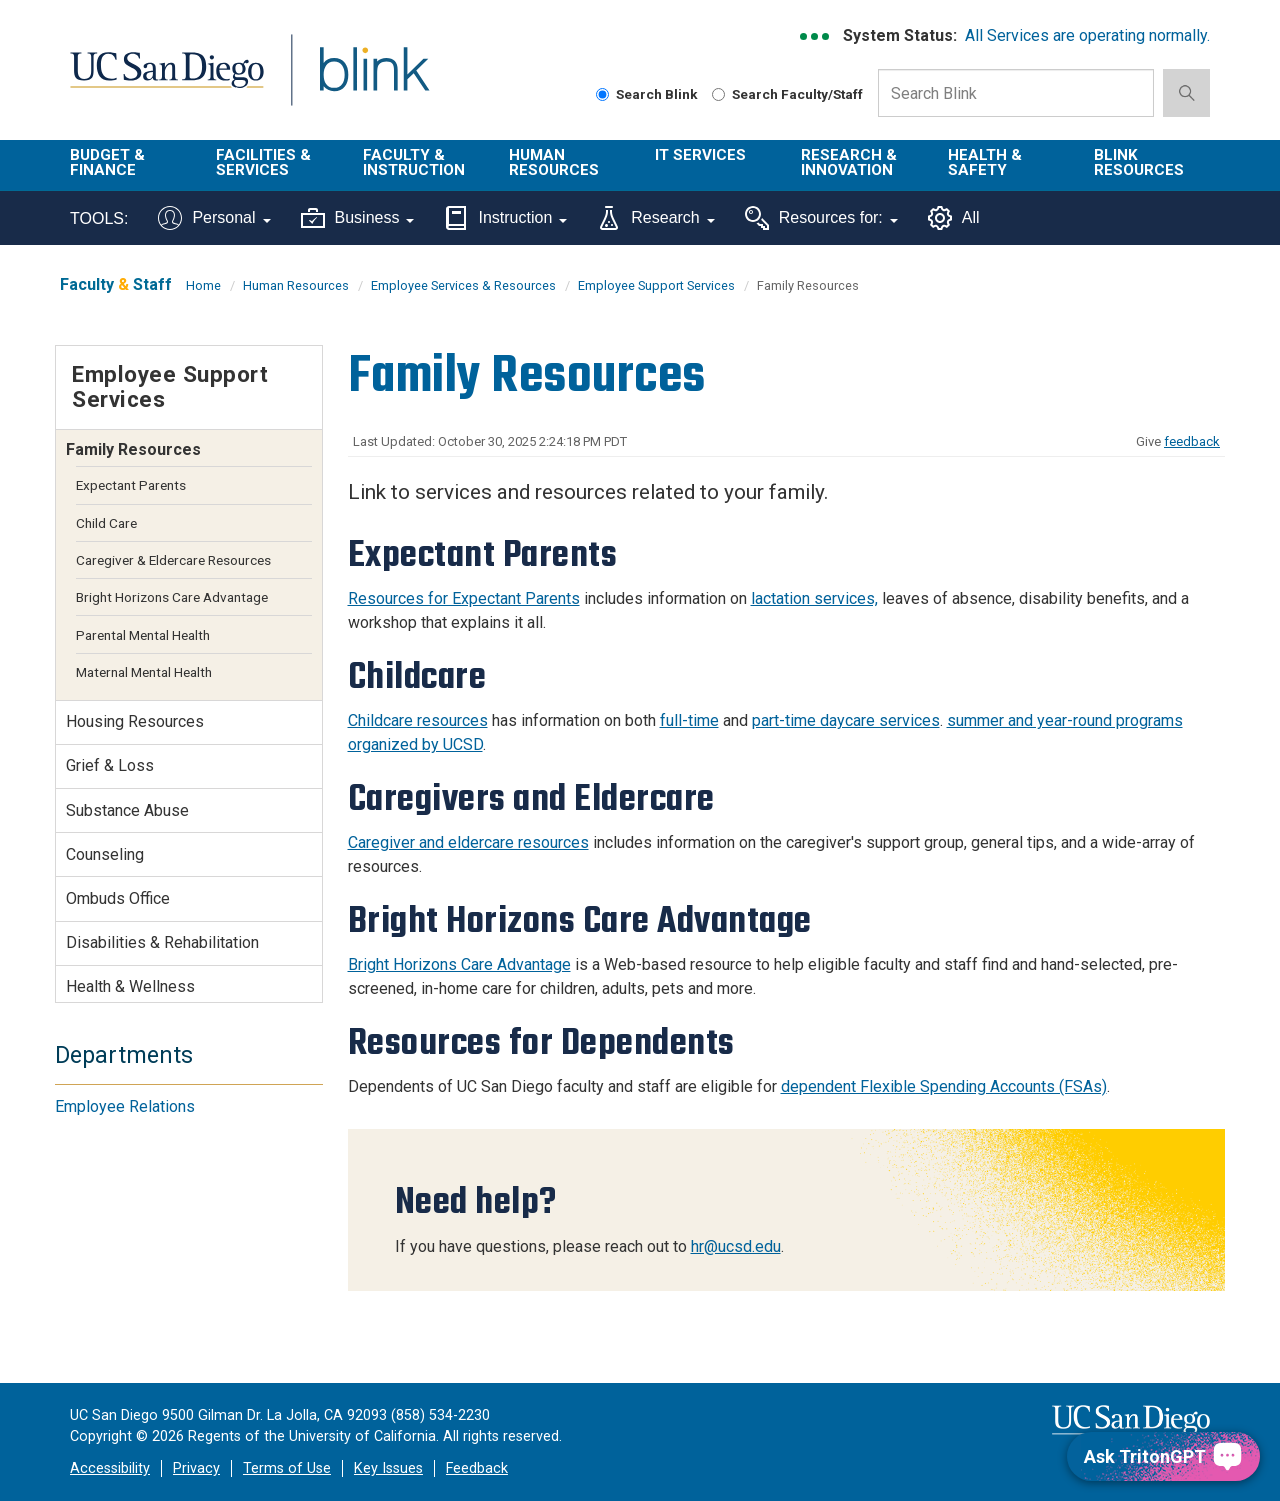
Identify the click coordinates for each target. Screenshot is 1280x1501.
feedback (1192, 441)
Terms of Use (287, 1468)
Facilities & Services (263, 162)
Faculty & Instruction (414, 162)
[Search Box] (1016, 93)
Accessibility (110, 1468)
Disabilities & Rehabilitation (162, 942)
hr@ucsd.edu (736, 1246)
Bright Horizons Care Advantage (459, 964)
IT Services (700, 155)
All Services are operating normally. (1087, 35)
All (954, 218)
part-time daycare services (846, 720)
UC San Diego (166, 81)
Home (203, 285)
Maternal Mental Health (144, 672)
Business (358, 218)
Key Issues (388, 1468)
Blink (373, 81)
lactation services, (814, 598)
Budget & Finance (107, 162)
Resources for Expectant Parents (464, 598)
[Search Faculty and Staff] (718, 94)
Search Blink (647, 94)
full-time (689, 720)
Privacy (196, 1468)
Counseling (105, 854)
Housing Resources (135, 721)
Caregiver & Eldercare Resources (173, 560)
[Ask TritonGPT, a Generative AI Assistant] (1163, 1456)
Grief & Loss (110, 765)
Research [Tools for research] (655, 218)
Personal (214, 218)
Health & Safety (985, 162)
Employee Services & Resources (463, 285)
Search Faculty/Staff (787, 94)
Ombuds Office (118, 898)
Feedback (477, 1468)
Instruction (505, 218)
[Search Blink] (602, 94)
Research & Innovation (849, 162)
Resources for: (821, 218)
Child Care (106, 523)
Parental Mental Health (143, 635)
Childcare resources (418, 720)
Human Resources (554, 162)
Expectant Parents (131, 485)
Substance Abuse (127, 810)
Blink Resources (1139, 162)
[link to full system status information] (815, 36)
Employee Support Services (656, 285)
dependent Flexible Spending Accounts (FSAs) (944, 1086)
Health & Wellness (130, 986)
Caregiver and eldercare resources (468, 842)
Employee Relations (125, 1106)
